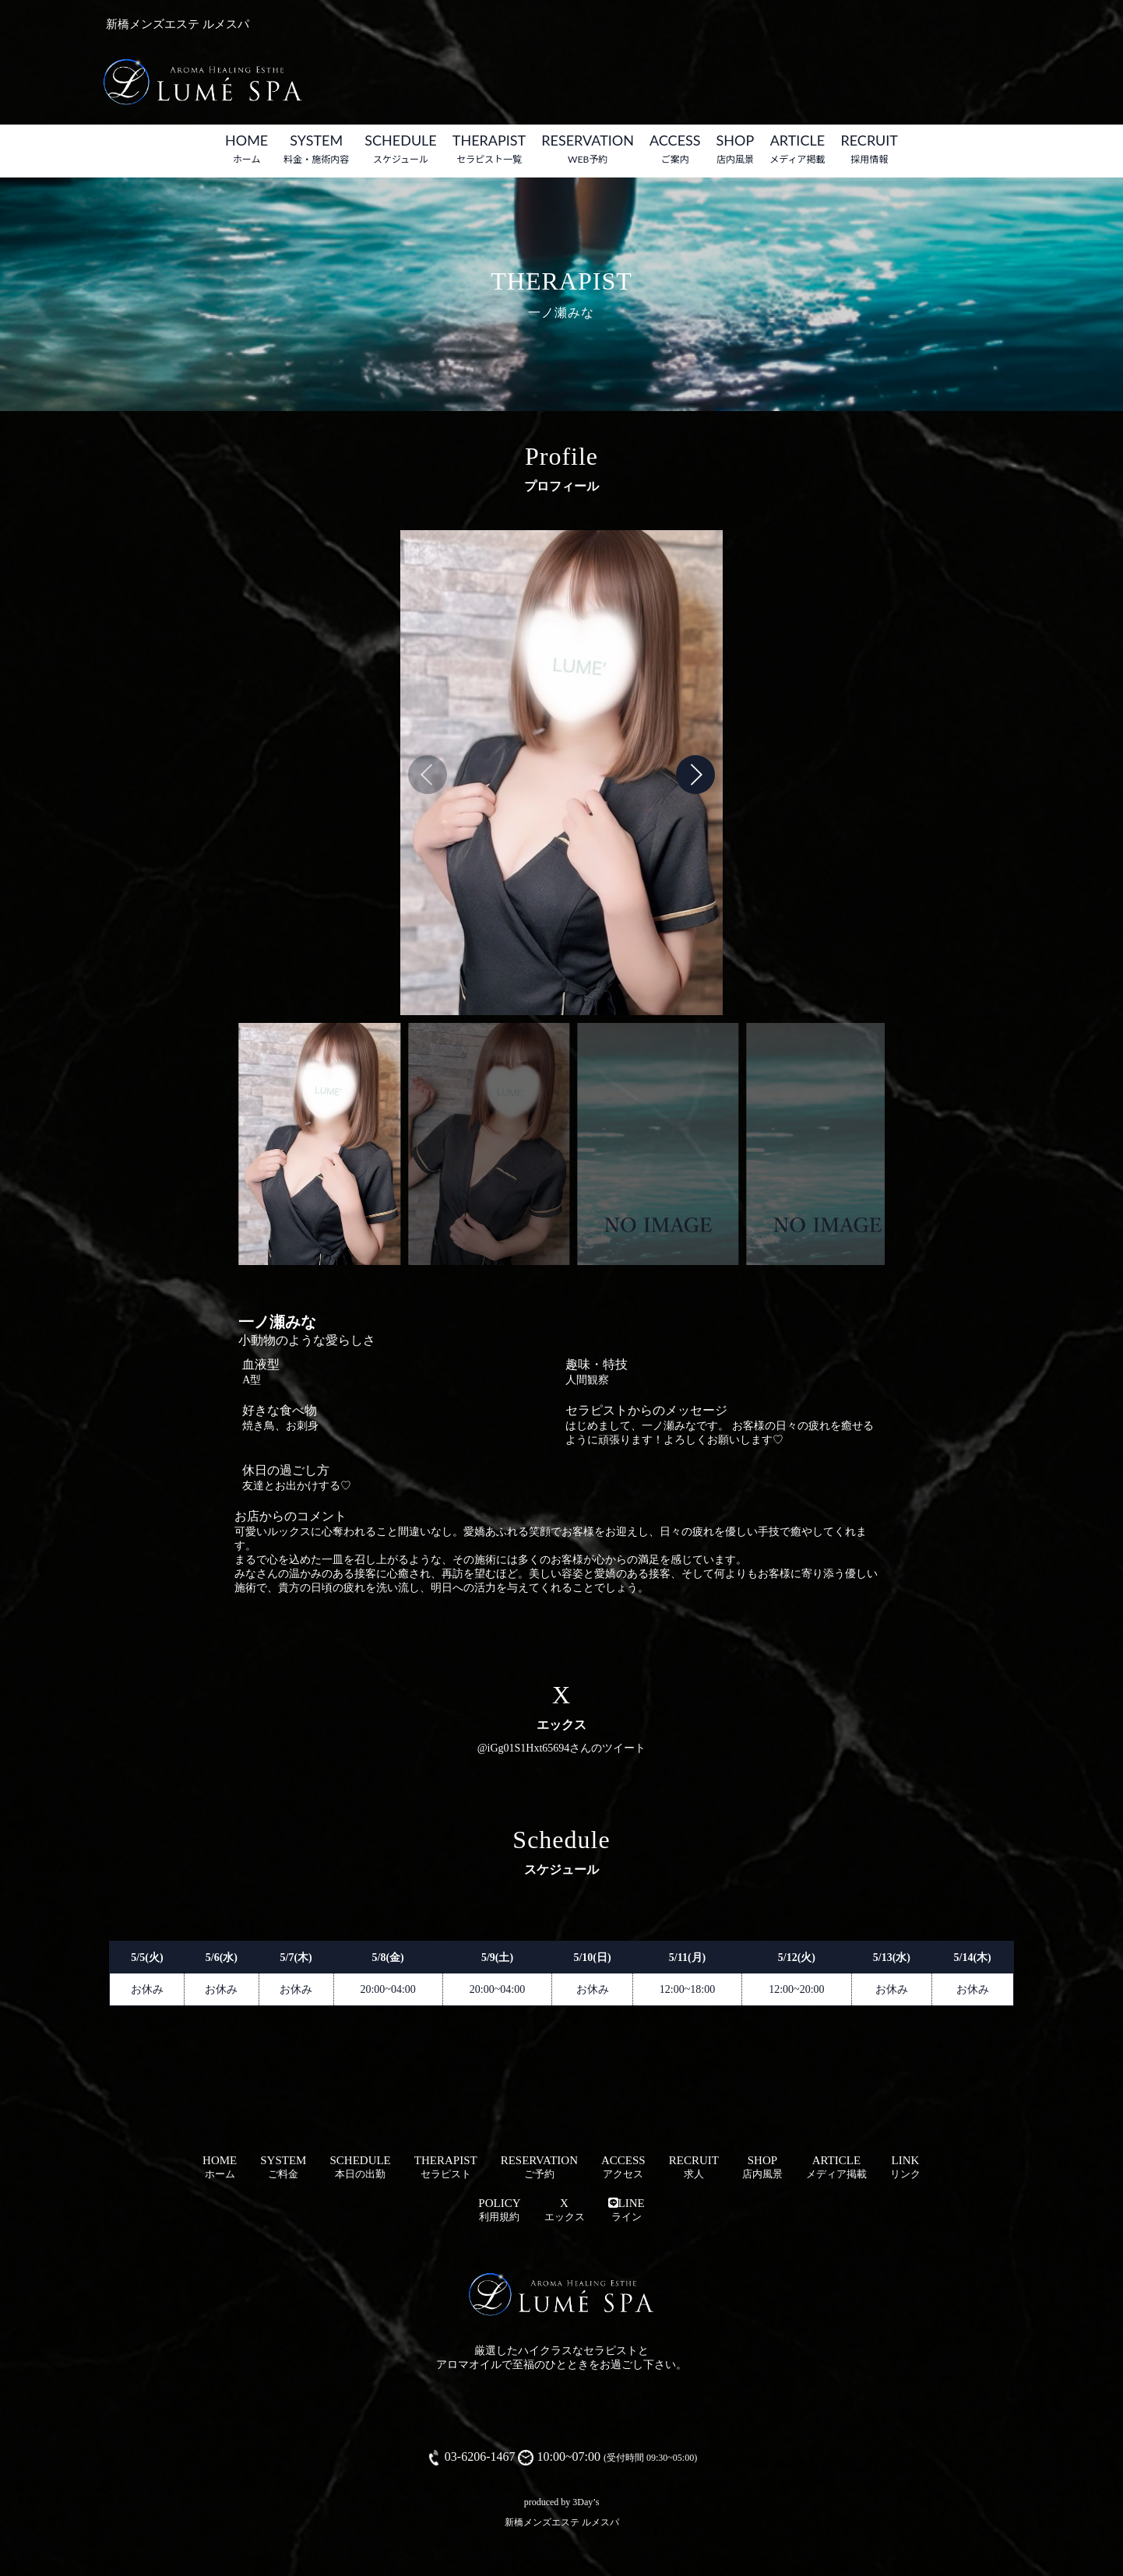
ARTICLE (797, 148)
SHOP (735, 148)
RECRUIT (869, 148)
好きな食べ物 (279, 1410)
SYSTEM (316, 148)
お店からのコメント (290, 1516)
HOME (246, 148)
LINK (905, 2167)
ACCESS (675, 148)
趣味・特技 (596, 1364)
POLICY (499, 2210)
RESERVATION (587, 148)
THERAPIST (489, 148)
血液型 (261, 1364)
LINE (626, 2210)
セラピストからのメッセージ (646, 1410)
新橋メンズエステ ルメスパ (562, 2522)
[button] (695, 774)
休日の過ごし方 (285, 1470)
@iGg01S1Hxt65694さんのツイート (561, 1748)
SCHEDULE (400, 148)
